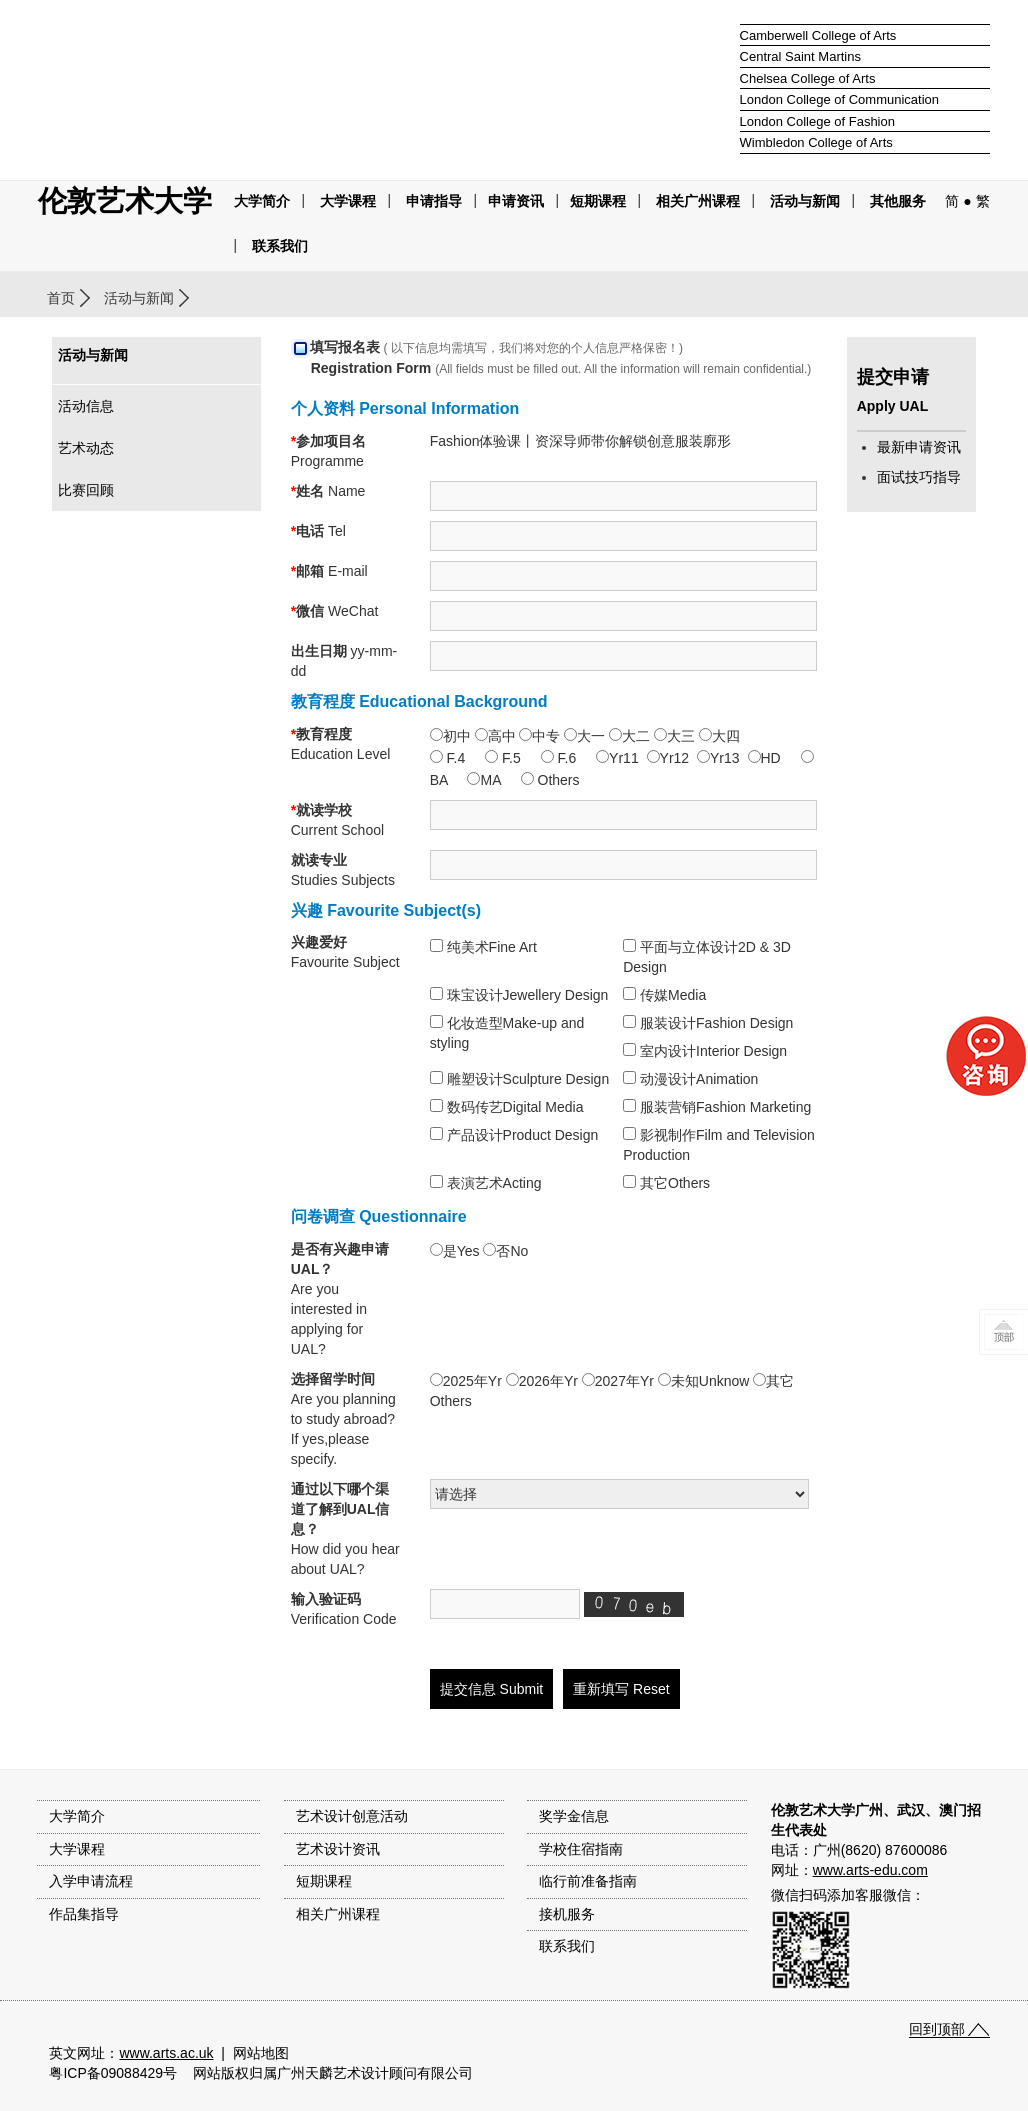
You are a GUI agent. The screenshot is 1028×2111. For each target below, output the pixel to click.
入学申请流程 (91, 1881)
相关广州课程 (338, 1914)
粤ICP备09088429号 (113, 2073)
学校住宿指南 (581, 1849)
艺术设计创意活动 (352, 1816)
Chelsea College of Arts (808, 78)
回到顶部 (937, 2029)
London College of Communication (839, 99)
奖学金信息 (574, 1816)
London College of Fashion (817, 121)
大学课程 (348, 201)
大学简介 (262, 201)
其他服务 (898, 201)
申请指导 (434, 201)
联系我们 (280, 246)
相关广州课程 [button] (698, 201)
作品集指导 (84, 1914)
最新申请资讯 (919, 447)
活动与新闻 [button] (805, 201)
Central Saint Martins (800, 56)
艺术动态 (86, 448)
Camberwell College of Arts (818, 35)
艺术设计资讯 (338, 1849)
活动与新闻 (139, 298)
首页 (61, 298)
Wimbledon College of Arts (816, 142)
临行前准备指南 (588, 1881)
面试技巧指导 (919, 477)
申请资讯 (516, 201)
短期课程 (598, 201)
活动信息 (86, 406)
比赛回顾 (86, 490)
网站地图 (261, 2053)
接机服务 (567, 1914)
